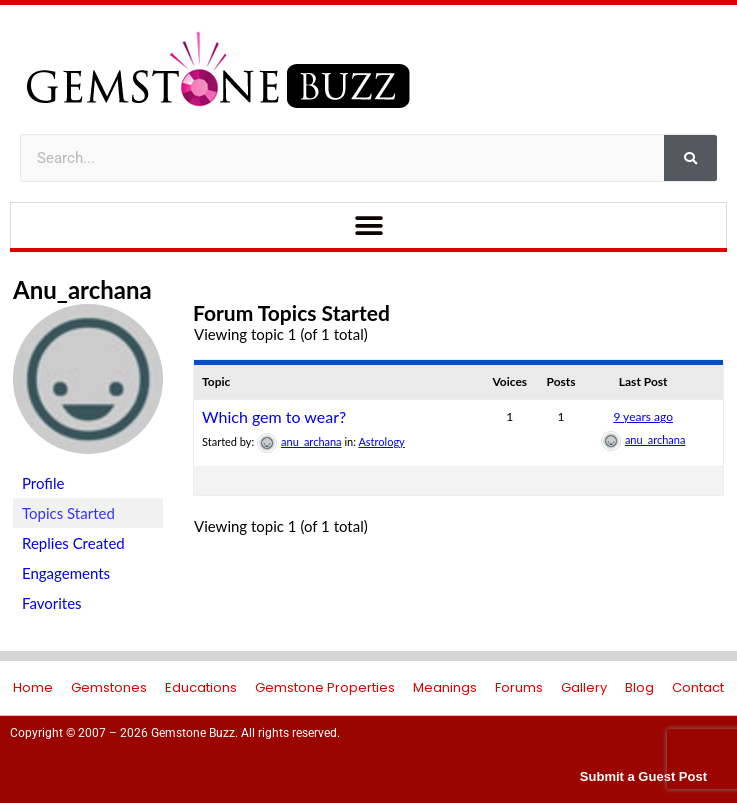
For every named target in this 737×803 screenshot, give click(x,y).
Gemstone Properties (325, 687)
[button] (368, 225)
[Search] (690, 158)
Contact (698, 687)
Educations (201, 687)
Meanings (445, 687)
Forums (519, 687)
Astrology (381, 441)
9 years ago (643, 416)
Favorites (52, 603)
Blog (639, 687)
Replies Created (73, 543)
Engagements (66, 573)
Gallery (584, 687)
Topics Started (68, 513)
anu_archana (82, 289)
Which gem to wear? (274, 416)
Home (33, 687)
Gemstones (109, 687)
